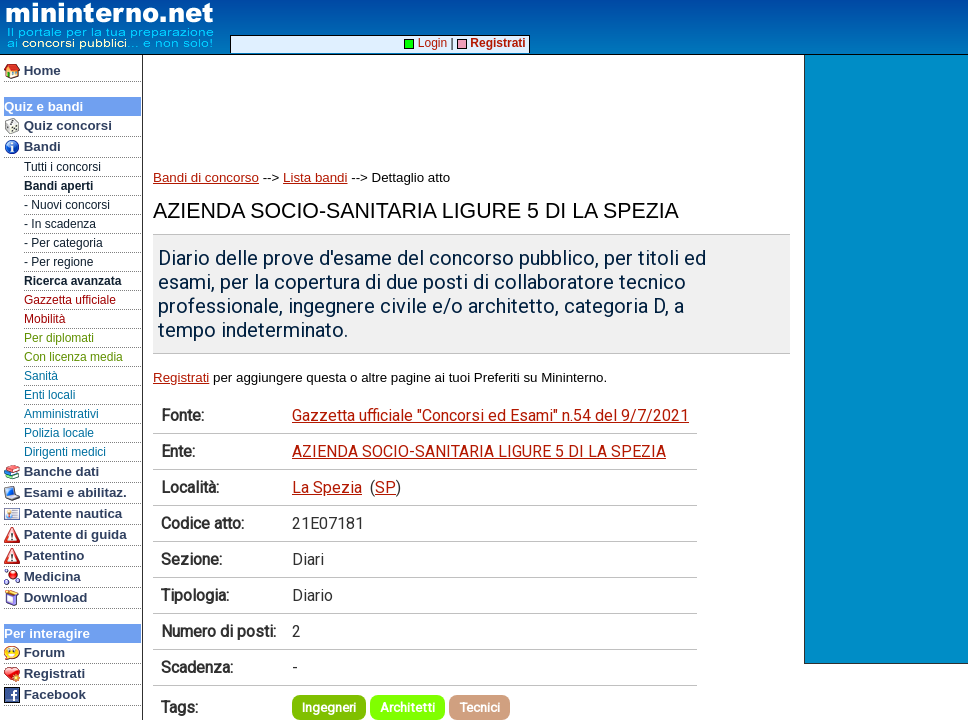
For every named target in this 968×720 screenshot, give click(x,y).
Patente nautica (63, 514)
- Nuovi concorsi (67, 205)
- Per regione (58, 262)
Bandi (32, 147)
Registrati (44, 674)
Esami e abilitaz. (65, 493)
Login (425, 43)
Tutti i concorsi (62, 167)
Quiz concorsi (58, 126)
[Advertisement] (888, 359)
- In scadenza (60, 224)
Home (32, 71)
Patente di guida (65, 535)
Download (45, 598)
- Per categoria (63, 243)
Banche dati (51, 472)
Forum (34, 653)
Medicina (42, 577)
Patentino (44, 556)
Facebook (45, 695)
